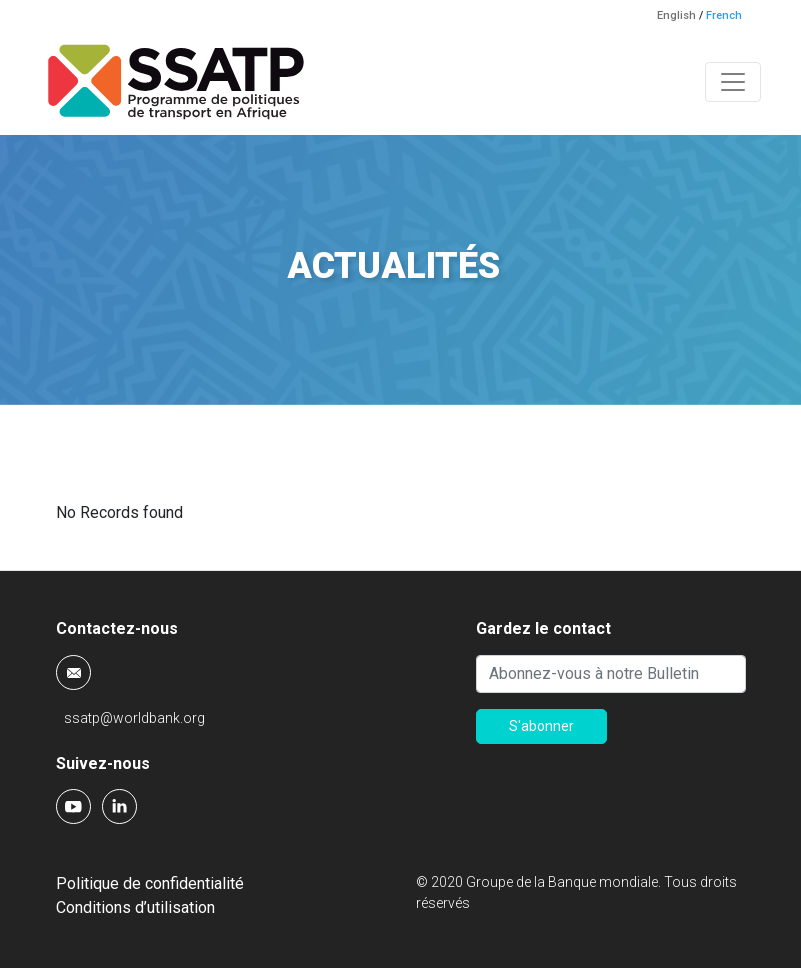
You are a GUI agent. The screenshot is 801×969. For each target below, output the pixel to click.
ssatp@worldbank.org (134, 718)
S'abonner (541, 726)
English (676, 15)
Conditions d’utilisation (135, 907)
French (724, 15)
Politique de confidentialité (150, 883)
